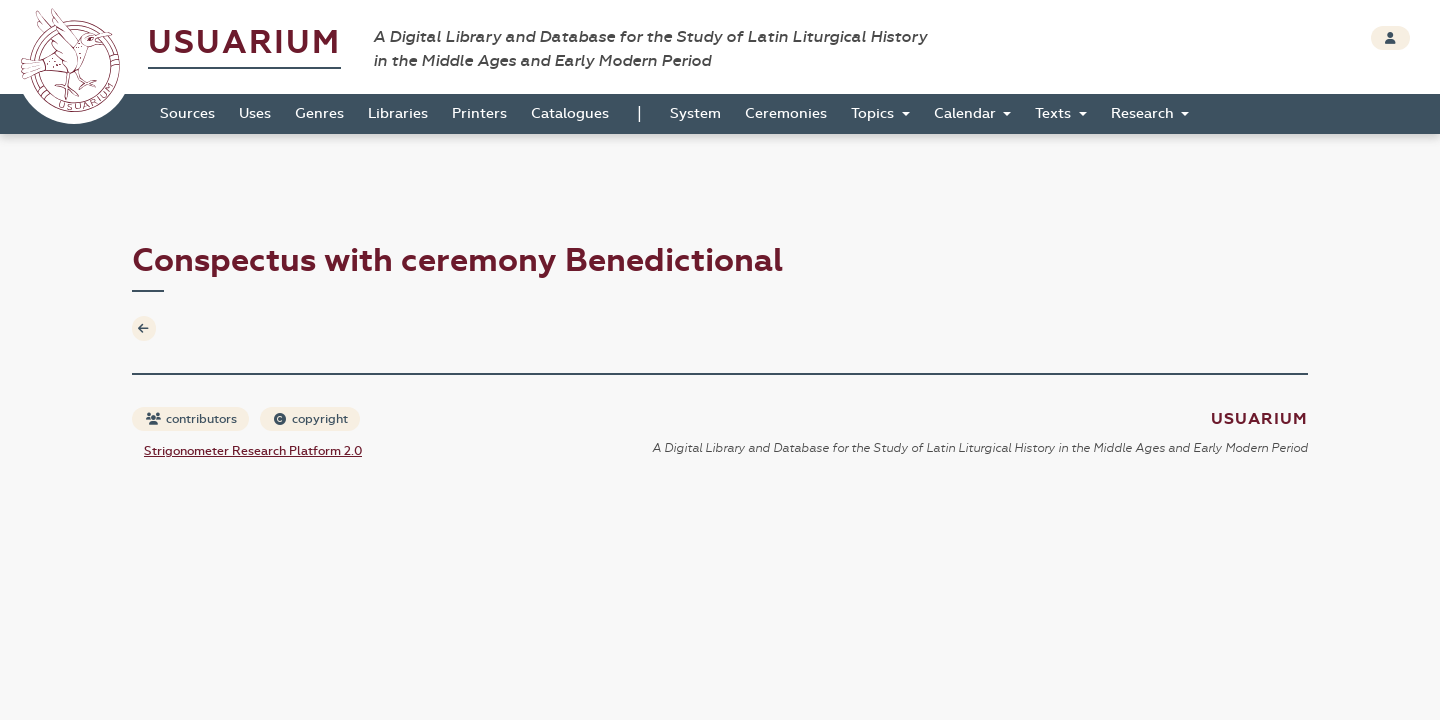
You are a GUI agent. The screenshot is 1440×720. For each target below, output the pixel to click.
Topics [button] (874, 113)
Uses (255, 113)
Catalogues (570, 113)
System (695, 113)
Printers (479, 113)
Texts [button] (1055, 113)
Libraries (398, 113)
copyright (311, 419)
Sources (187, 113)
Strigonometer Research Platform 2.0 (253, 451)
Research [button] (1144, 113)
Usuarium (244, 42)
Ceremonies (786, 113)
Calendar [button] (967, 113)
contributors (191, 419)
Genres (319, 113)
